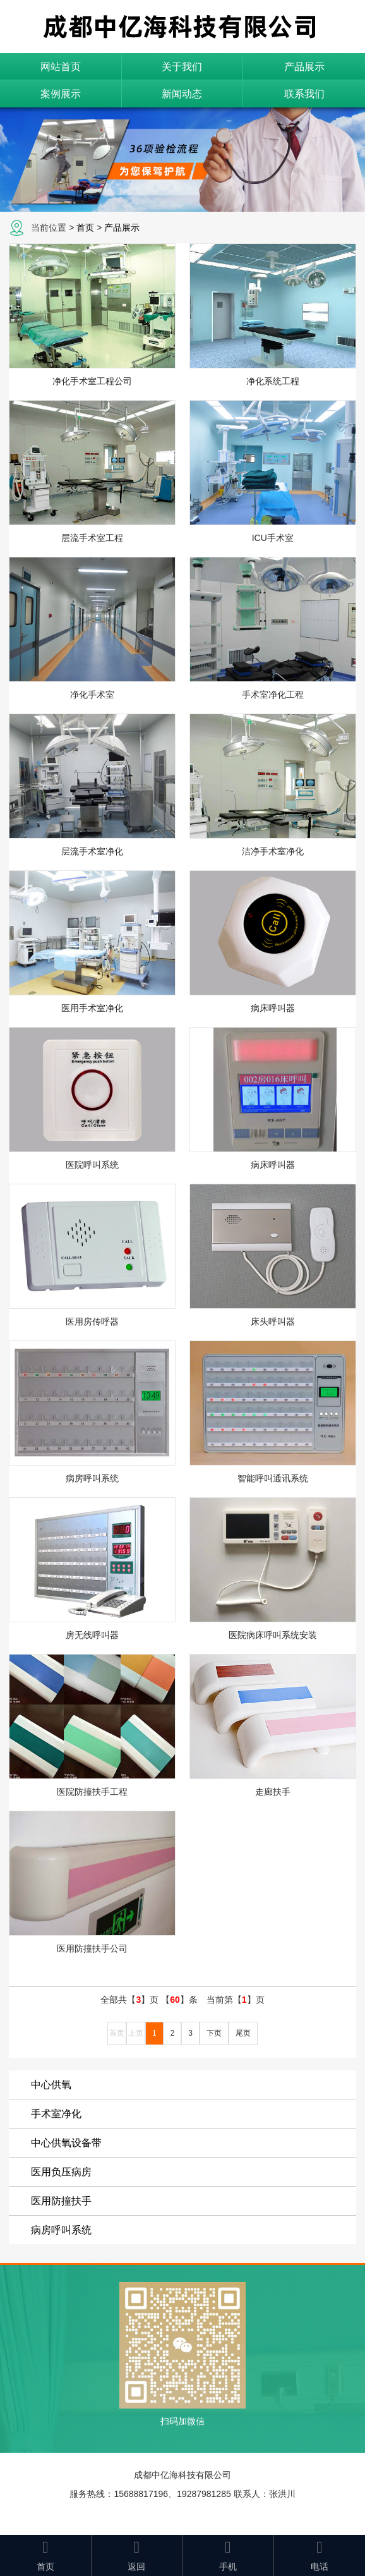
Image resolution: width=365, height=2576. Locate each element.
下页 (214, 2033)
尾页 (243, 2033)
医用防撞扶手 (61, 2201)
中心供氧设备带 (66, 2142)
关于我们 (182, 66)
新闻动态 (182, 93)
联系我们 (304, 93)
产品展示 (304, 66)
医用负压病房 (61, 2171)
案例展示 (60, 93)
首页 (85, 227)
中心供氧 (51, 2084)
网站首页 (60, 66)
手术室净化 (56, 2113)
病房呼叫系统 (61, 2230)
